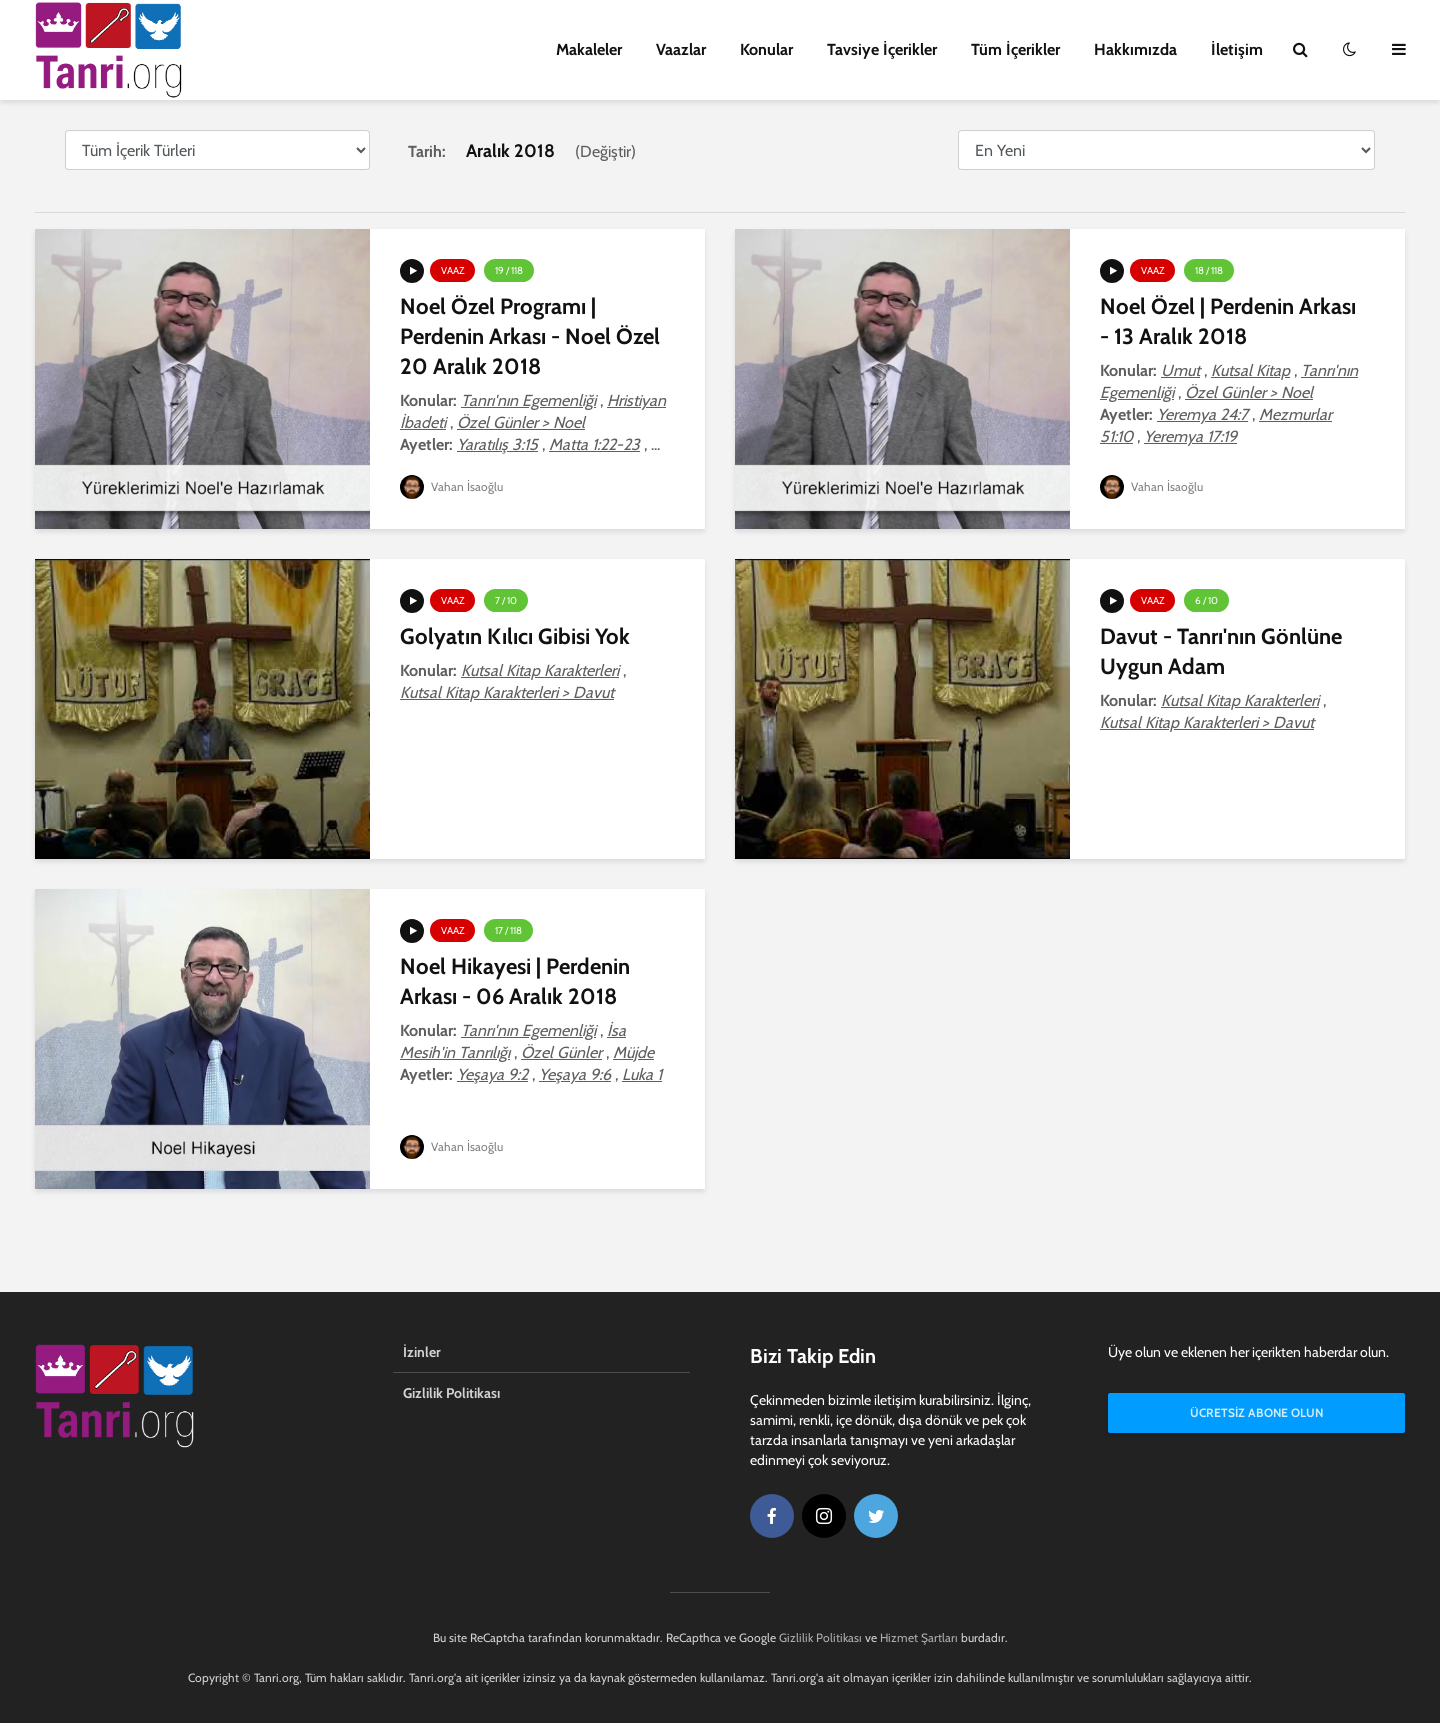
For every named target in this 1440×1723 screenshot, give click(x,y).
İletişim (1237, 49)
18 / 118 (1209, 270)
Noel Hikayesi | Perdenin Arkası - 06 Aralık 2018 (515, 981)
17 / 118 (508, 930)
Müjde (633, 1052)
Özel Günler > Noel (521, 422)
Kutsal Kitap (1250, 370)
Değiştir (605, 151)
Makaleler (589, 49)
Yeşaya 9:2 (492, 1074)
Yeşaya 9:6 (575, 1074)
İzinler (422, 1352)
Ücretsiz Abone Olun (1256, 1412)
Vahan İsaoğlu (451, 486)
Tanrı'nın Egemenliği (528, 400)
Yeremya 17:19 (1190, 436)
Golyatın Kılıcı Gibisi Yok (515, 636)
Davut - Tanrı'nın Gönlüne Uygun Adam (1221, 651)
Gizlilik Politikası (451, 1393)
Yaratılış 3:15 (497, 444)
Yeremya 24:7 (1202, 414)
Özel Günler (561, 1052)
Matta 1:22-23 (594, 444)
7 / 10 (506, 600)
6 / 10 (1206, 600)
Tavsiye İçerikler (882, 49)
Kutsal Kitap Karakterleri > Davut (507, 692)
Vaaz (452, 270)
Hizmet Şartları (919, 1637)
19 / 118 (509, 270)
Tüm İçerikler (1015, 49)
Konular (766, 49)
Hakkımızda (1135, 49)
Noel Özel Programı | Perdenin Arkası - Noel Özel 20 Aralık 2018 (530, 336)
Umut (1180, 370)
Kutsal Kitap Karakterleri (540, 670)
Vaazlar (681, 49)
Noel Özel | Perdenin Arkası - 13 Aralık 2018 (1228, 321)
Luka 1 (642, 1074)
